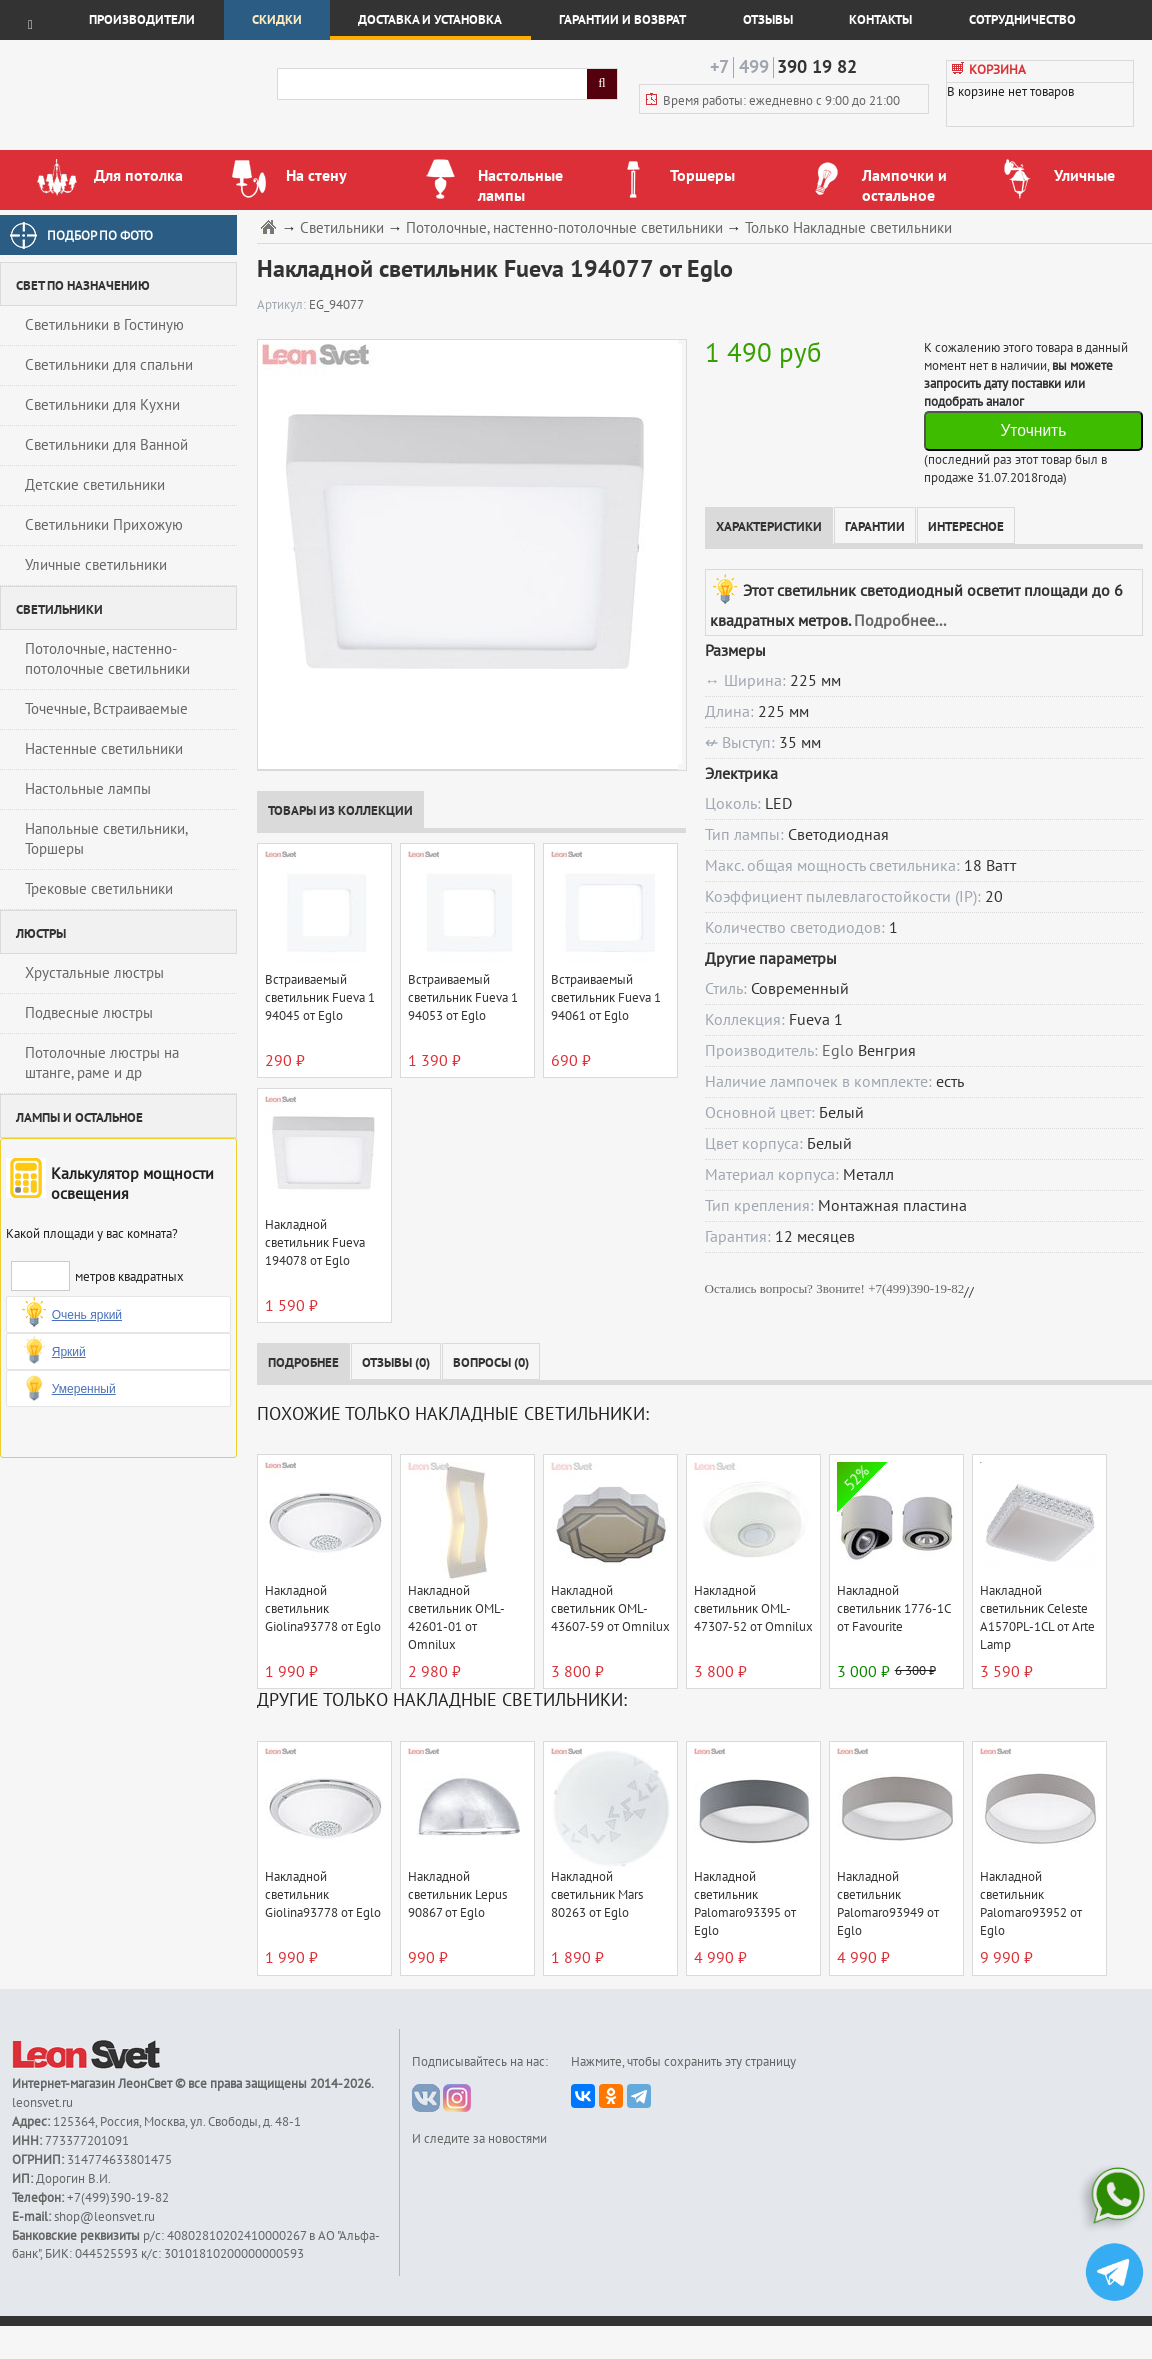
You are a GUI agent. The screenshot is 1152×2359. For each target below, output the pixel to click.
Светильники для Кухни (102, 405)
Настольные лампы (88, 789)
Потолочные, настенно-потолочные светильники (107, 659)
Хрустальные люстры (94, 973)
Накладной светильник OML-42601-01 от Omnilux (456, 1618)
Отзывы (768, 20)
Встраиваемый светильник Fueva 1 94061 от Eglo (606, 998)
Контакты (880, 20)
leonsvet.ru (42, 2103)
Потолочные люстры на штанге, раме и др (102, 1063)
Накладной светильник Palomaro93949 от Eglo (888, 1904)
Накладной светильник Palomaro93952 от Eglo (1031, 1904)
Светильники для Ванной (106, 445)
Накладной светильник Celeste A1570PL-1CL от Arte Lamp (1037, 1618)
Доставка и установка (430, 20)
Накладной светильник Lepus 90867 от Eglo (457, 1895)
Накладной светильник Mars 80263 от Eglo (597, 1895)
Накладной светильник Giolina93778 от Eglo (323, 1609)
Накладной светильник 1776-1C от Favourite (893, 1609)
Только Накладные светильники (848, 228)
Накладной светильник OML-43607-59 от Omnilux (610, 1609)
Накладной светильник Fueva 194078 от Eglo (315, 1243)
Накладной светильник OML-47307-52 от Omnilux (753, 1609)
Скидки (277, 20)
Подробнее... (900, 621)
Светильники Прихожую (104, 525)
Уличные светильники (96, 565)
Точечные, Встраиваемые (106, 709)
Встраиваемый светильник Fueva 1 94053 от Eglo (463, 998)
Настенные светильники (104, 749)
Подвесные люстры (89, 1013)
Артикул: (283, 305)
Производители (142, 20)
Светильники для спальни (109, 365)
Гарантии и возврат (622, 20)
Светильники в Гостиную (104, 325)
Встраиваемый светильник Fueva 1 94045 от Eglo (320, 998)
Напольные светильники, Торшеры (106, 839)
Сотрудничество (1022, 20)
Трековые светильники (99, 889)
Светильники (342, 228)
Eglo (838, 1051)
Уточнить (1033, 430)
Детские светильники (95, 485)
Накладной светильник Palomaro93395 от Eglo (745, 1904)
